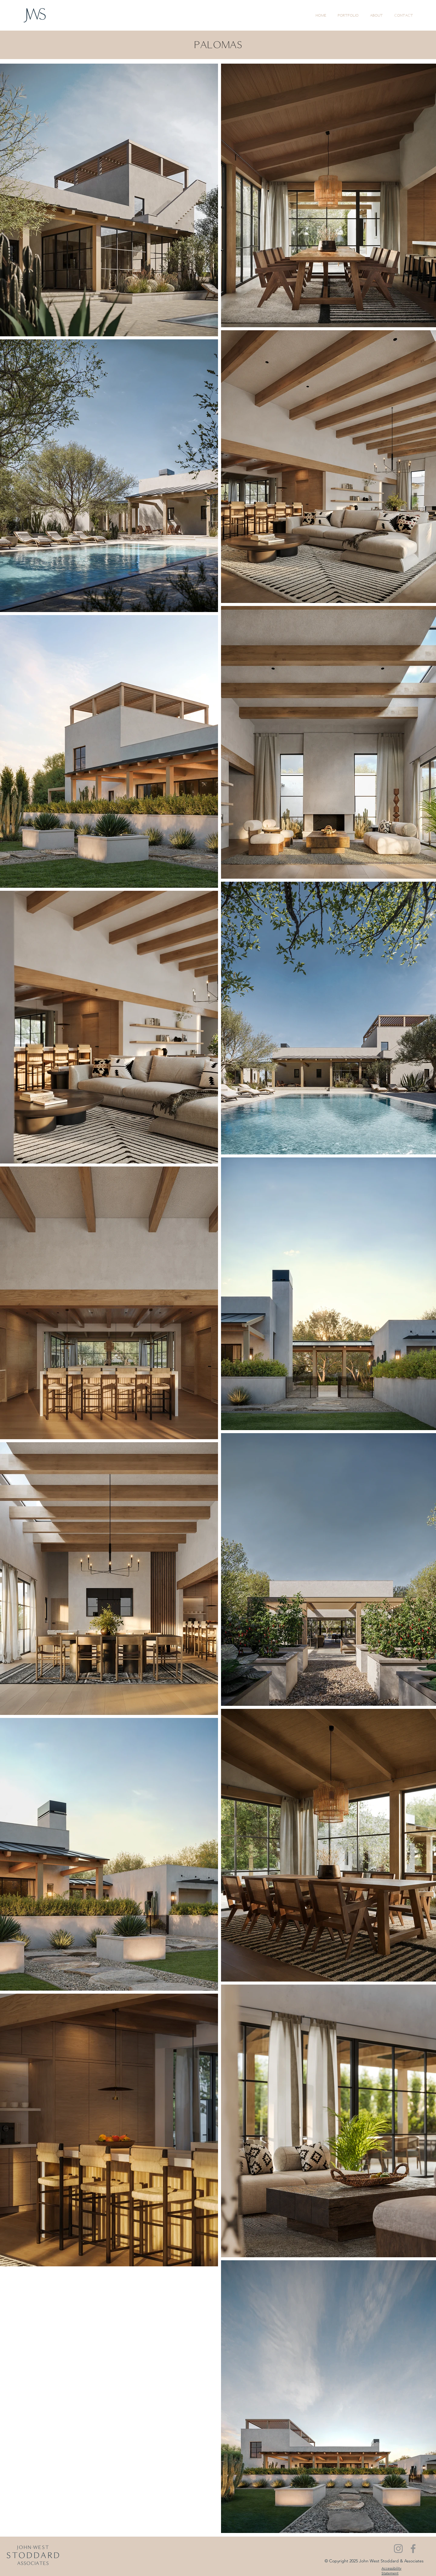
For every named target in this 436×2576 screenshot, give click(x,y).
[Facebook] (413, 2548)
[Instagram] (398, 2548)
